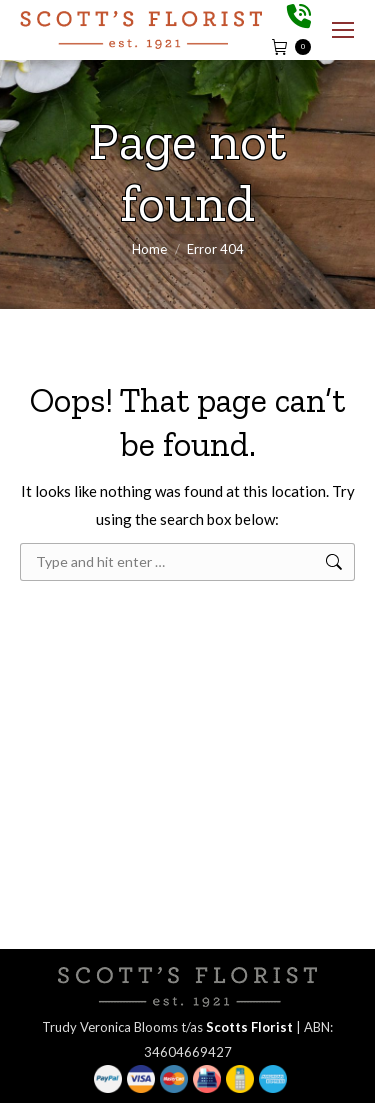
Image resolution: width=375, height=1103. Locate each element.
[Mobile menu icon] (343, 30)
